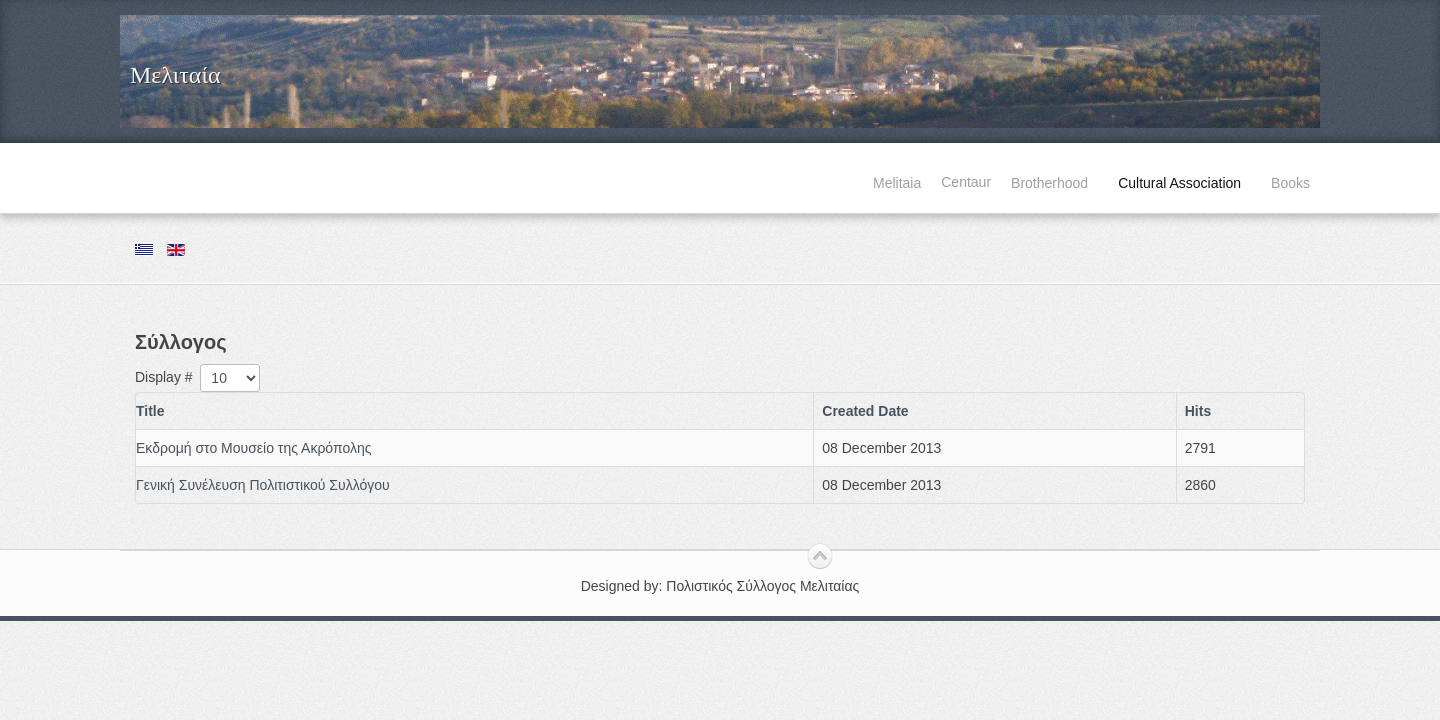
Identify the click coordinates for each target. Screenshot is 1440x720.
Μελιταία (175, 75)
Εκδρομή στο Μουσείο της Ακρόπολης (253, 448)
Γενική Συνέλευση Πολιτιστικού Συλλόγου (263, 485)
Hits (1198, 411)
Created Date (865, 411)
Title (150, 411)
